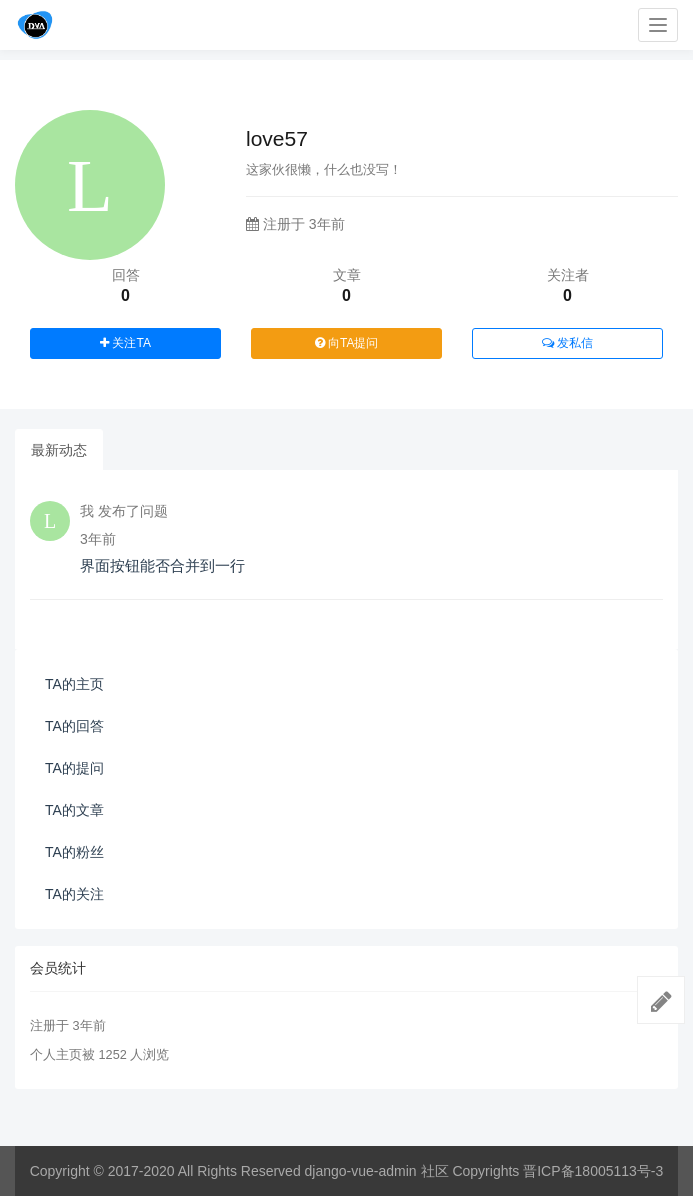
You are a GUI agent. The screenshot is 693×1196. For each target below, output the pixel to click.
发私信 (567, 343)
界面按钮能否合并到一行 (162, 565)
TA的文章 (74, 810)
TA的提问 (74, 768)
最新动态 (59, 450)
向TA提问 (347, 343)
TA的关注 (74, 894)
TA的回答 (74, 726)
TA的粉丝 (74, 852)
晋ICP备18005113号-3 (593, 1171)
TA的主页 (74, 684)
